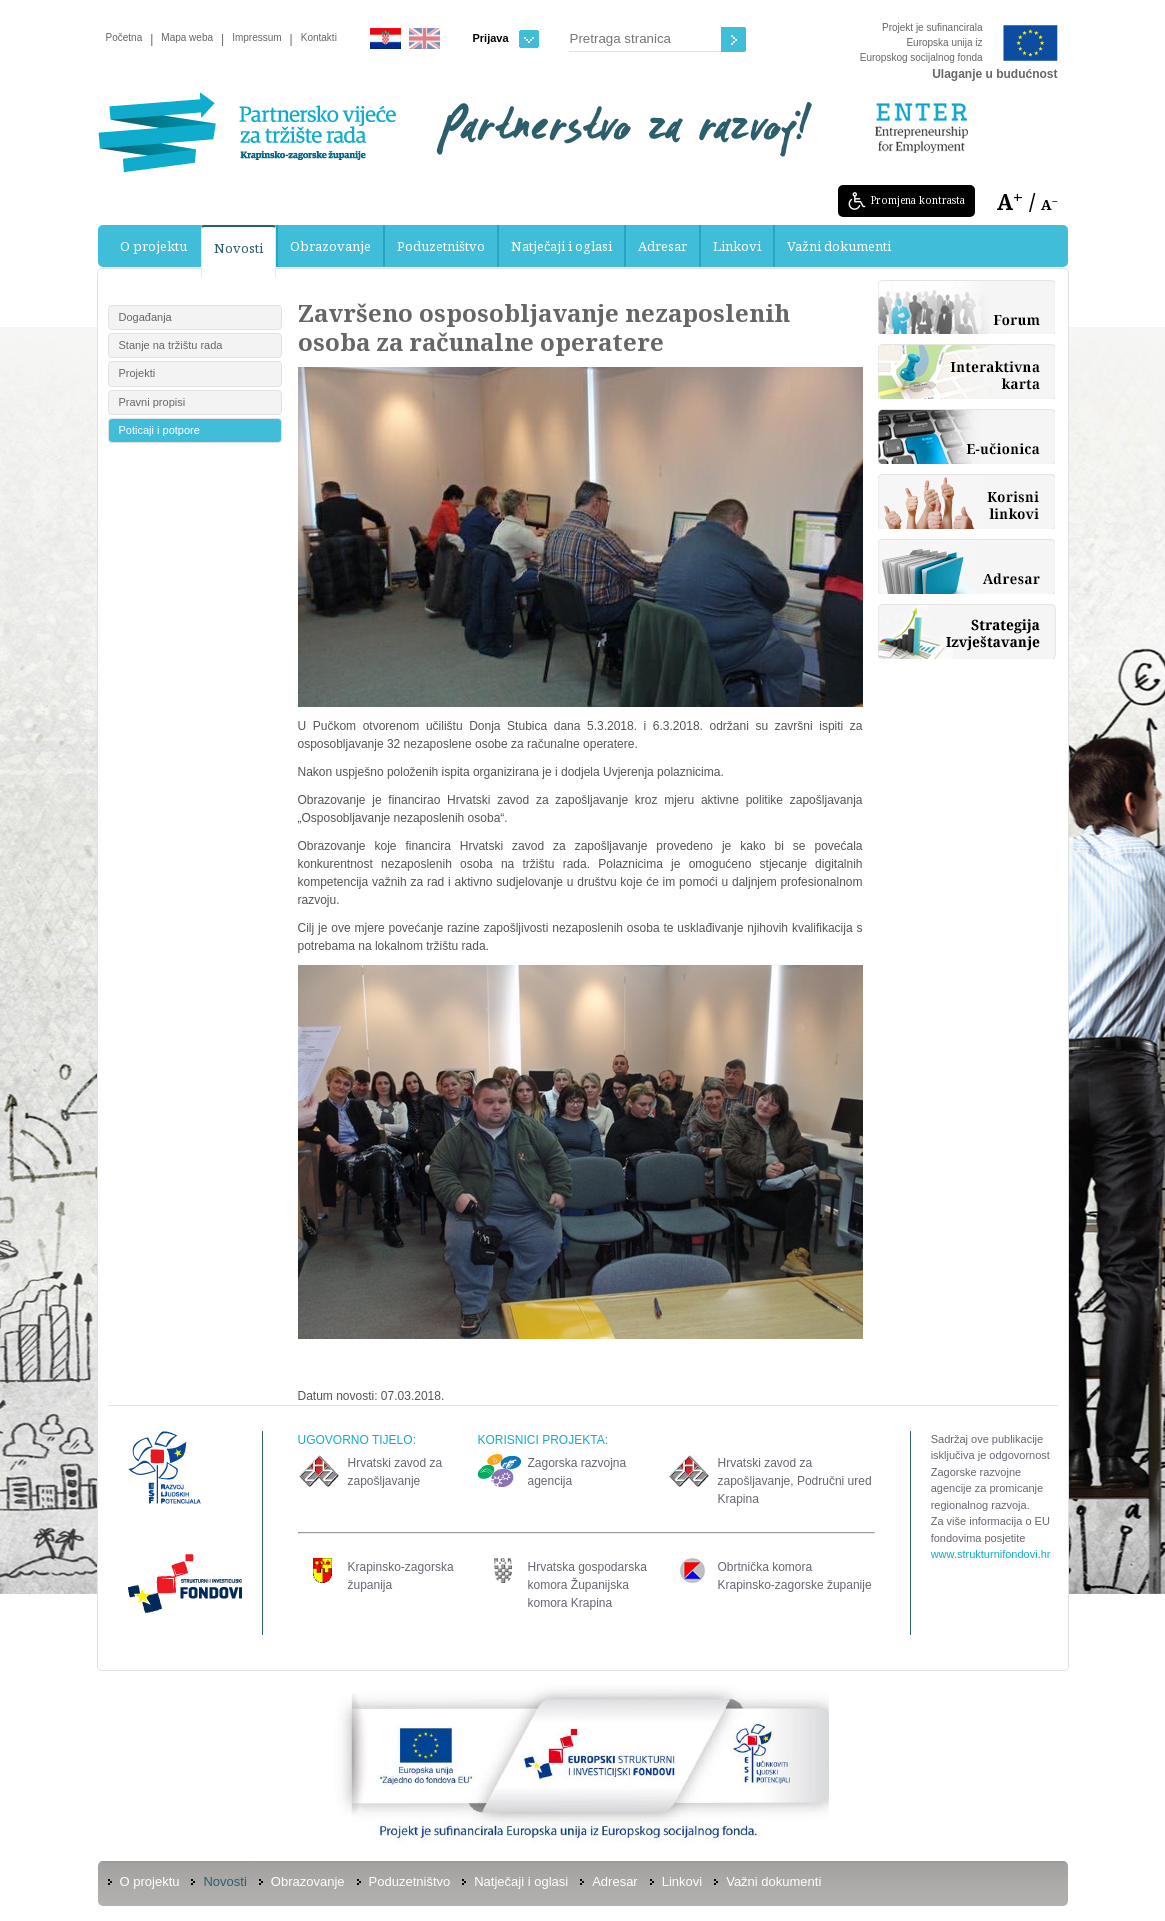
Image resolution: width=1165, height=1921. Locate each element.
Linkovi (737, 246)
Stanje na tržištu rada (171, 345)
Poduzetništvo (441, 246)
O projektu (153, 246)
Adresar (662, 246)
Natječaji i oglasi (561, 246)
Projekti (137, 373)
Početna (124, 37)
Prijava (506, 38)
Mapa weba (187, 37)
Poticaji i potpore (159, 430)
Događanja (145, 317)
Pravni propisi (152, 402)
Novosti (238, 248)
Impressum (256, 37)
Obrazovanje (330, 246)
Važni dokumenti (839, 246)
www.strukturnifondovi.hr (991, 1554)
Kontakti (319, 37)
